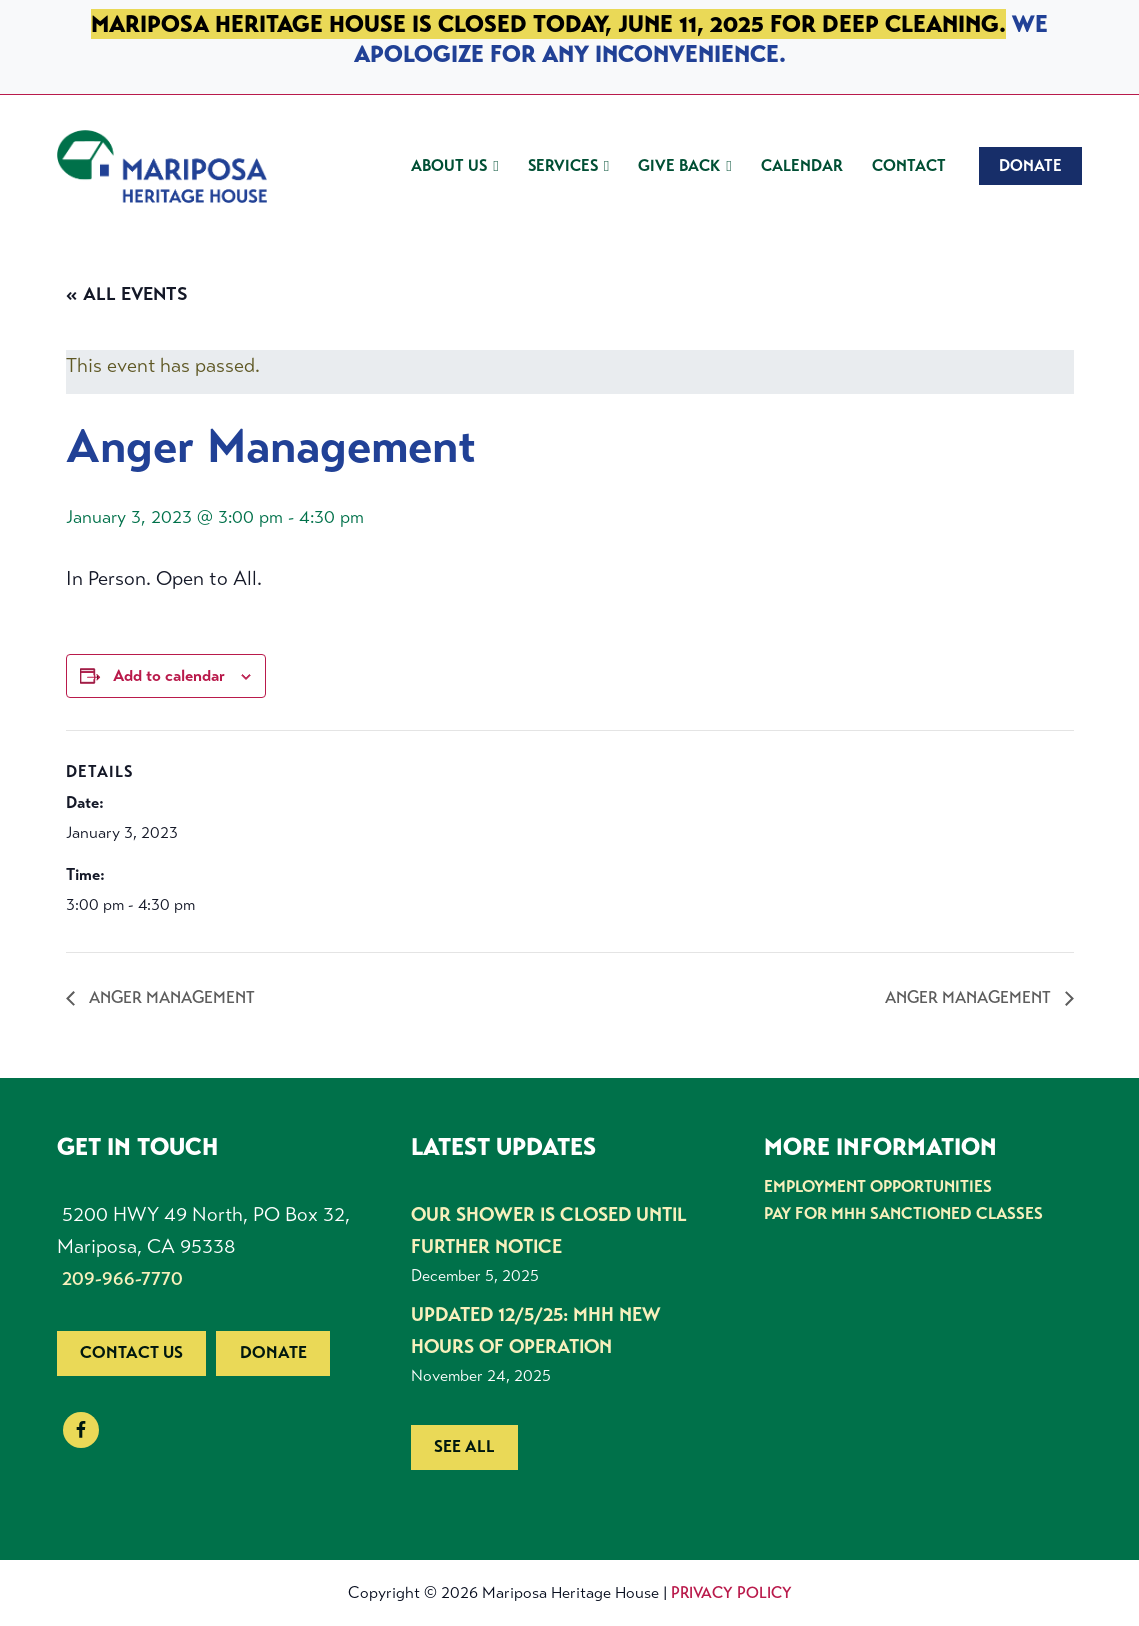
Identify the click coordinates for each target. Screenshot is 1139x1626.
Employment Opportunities (876, 1186)
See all (464, 1446)
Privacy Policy (731, 1592)
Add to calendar (169, 675)
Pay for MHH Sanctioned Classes (899, 1212)
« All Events (127, 294)
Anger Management (177, 997)
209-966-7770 (122, 1278)
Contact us (131, 1352)
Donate (273, 1352)
